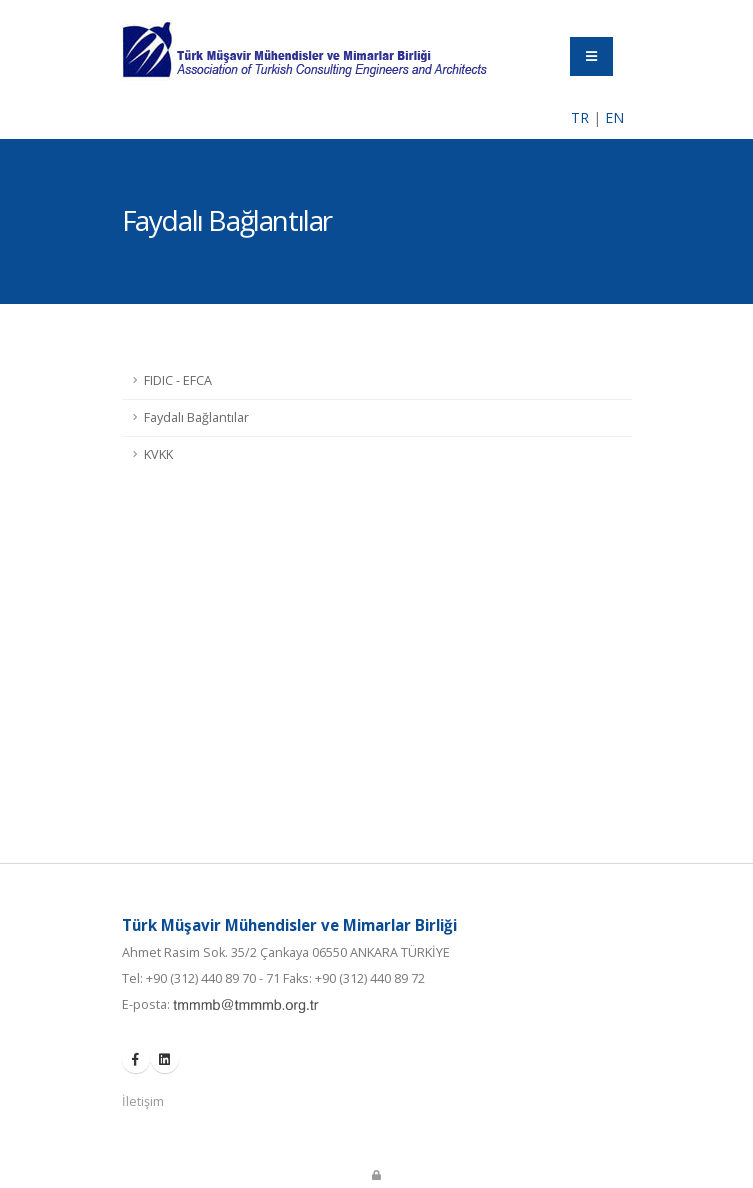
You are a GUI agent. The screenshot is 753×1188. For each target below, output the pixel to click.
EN (614, 117)
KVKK (158, 454)
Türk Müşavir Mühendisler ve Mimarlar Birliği (289, 925)
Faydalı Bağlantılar (196, 417)
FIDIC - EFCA (178, 380)
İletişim (143, 1101)
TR (580, 117)
